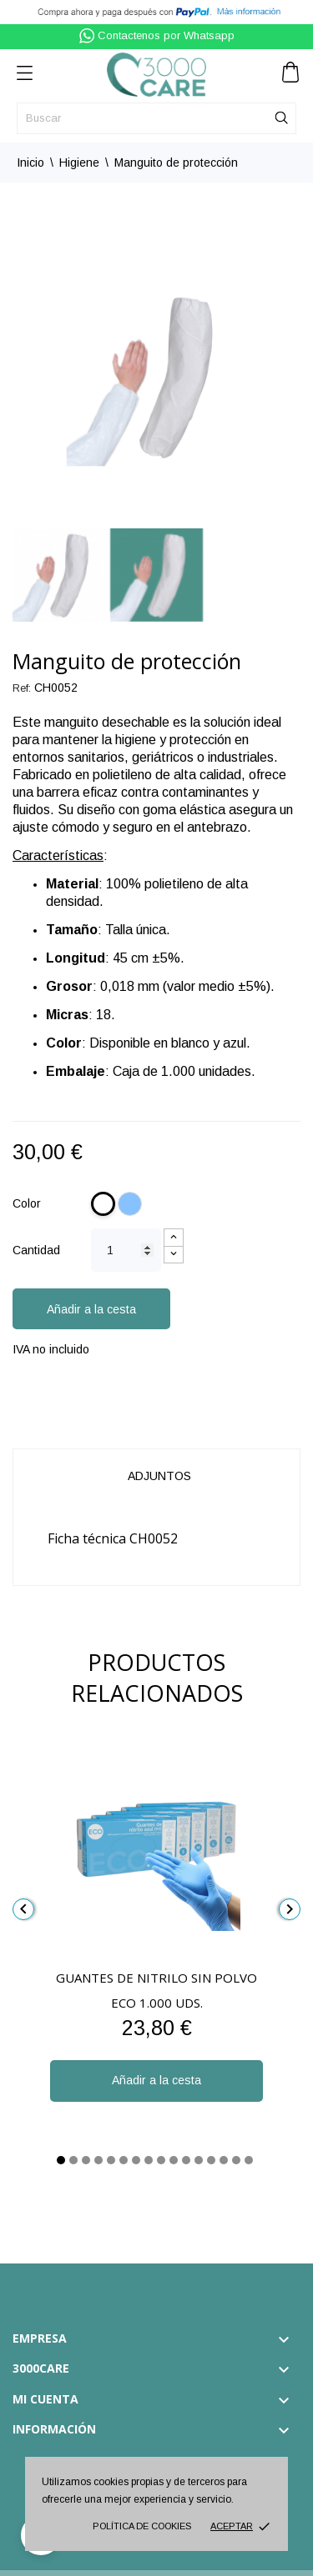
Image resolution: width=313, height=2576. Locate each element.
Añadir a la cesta (91, 1309)
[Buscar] (156, 118)
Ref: (22, 688)
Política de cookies (142, 2526)
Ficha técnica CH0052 (113, 1538)
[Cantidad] (126, 1250)
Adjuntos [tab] (159, 1476)
